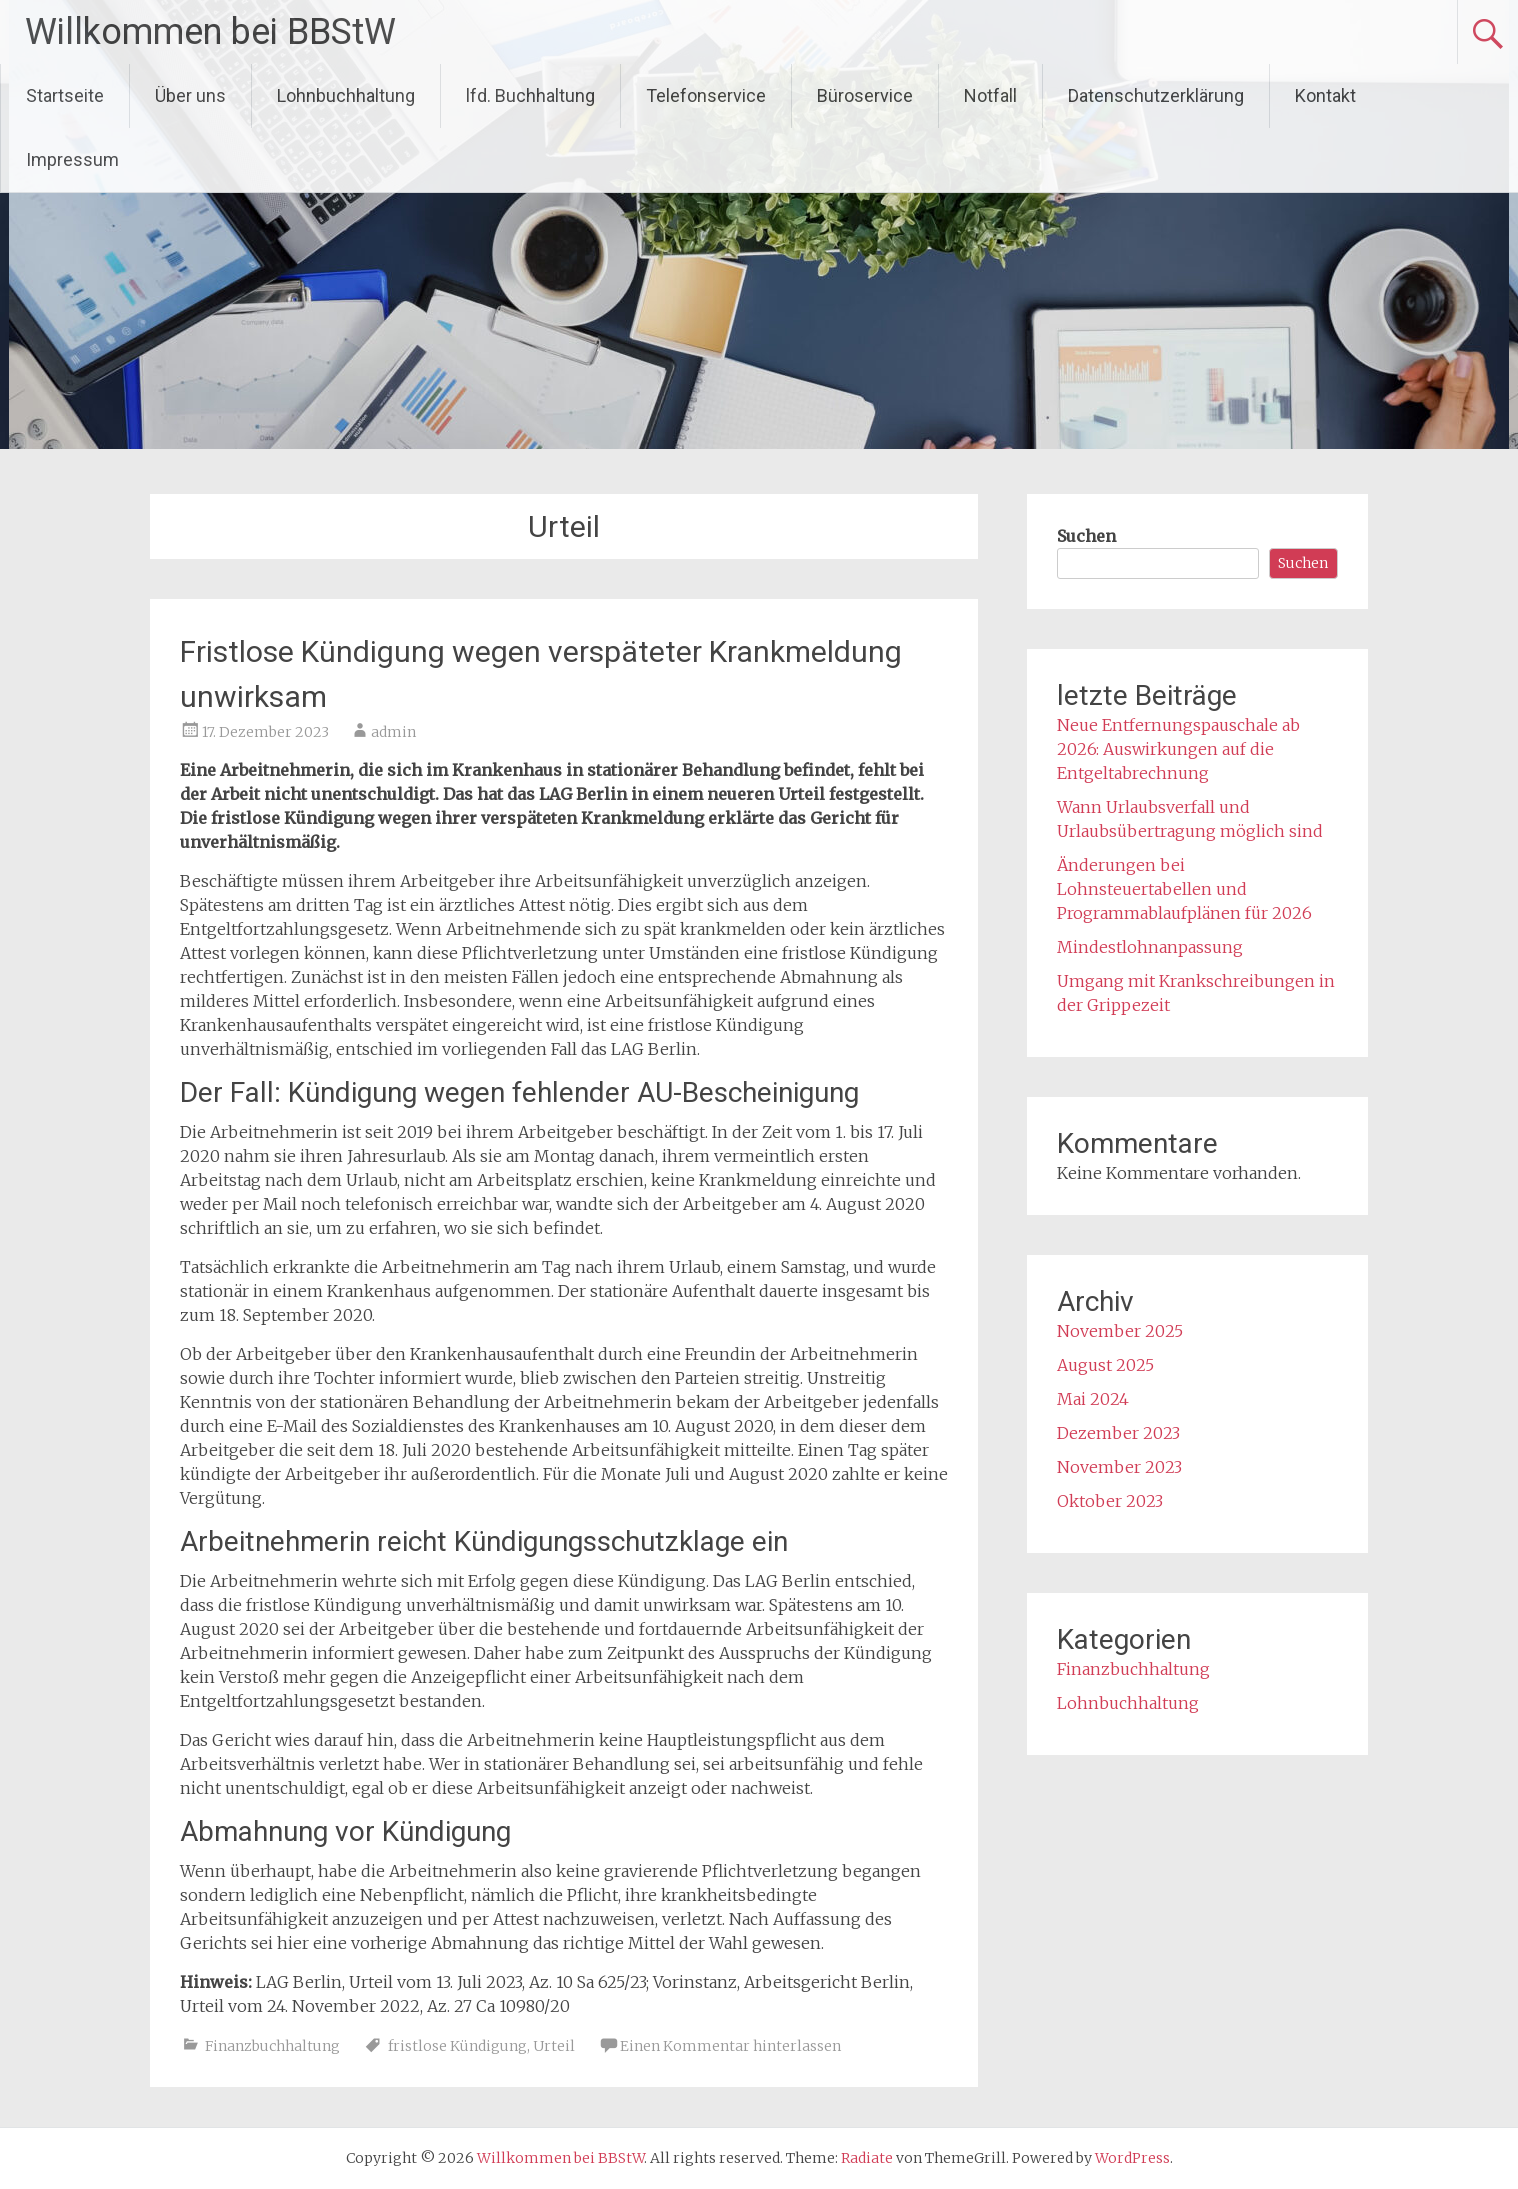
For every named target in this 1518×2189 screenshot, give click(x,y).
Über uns (190, 95)
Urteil (554, 2046)
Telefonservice (706, 95)
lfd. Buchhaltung (530, 95)
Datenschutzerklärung (1156, 95)
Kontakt (1325, 95)
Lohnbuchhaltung (346, 95)
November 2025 (1120, 1331)
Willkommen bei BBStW (210, 32)
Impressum (72, 159)
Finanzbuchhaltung (272, 2046)
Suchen (1086, 536)
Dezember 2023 (1118, 1433)
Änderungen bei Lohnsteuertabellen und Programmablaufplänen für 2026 (1184, 889)
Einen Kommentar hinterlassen (730, 2046)
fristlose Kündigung (457, 2046)
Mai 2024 (1093, 1399)
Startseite (65, 95)
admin (393, 732)
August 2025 (1105, 1365)
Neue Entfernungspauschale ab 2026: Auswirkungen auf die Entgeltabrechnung (1178, 749)
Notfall (990, 95)
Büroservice (865, 95)
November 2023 (1119, 1467)
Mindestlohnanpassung (1150, 947)
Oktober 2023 (1110, 1501)
